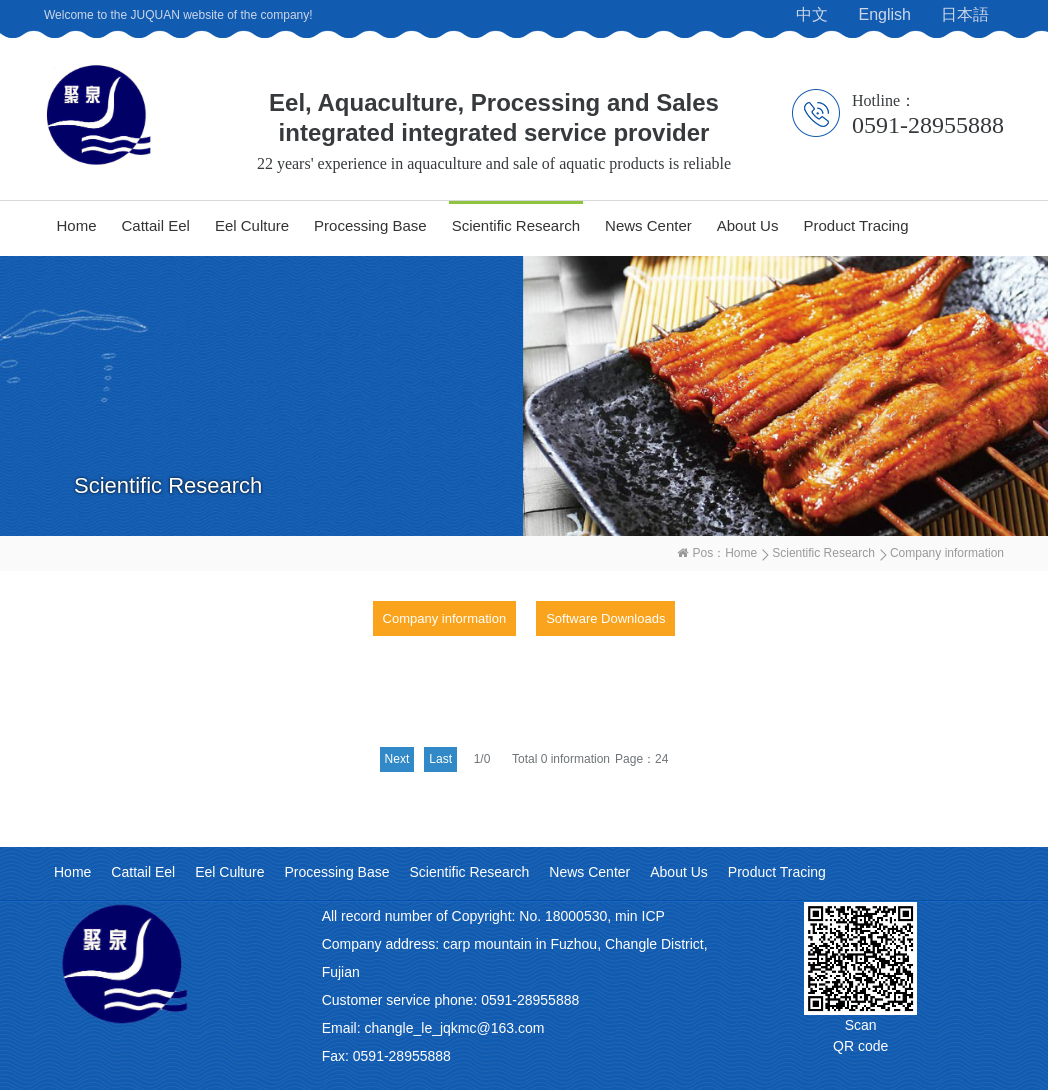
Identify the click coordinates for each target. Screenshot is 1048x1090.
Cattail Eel (156, 225)
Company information (445, 618)
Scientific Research (516, 225)
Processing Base (370, 225)
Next (397, 759)
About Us (748, 225)
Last (440, 759)
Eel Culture (252, 225)
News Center (648, 225)
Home (77, 225)
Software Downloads (605, 618)
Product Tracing (855, 225)
